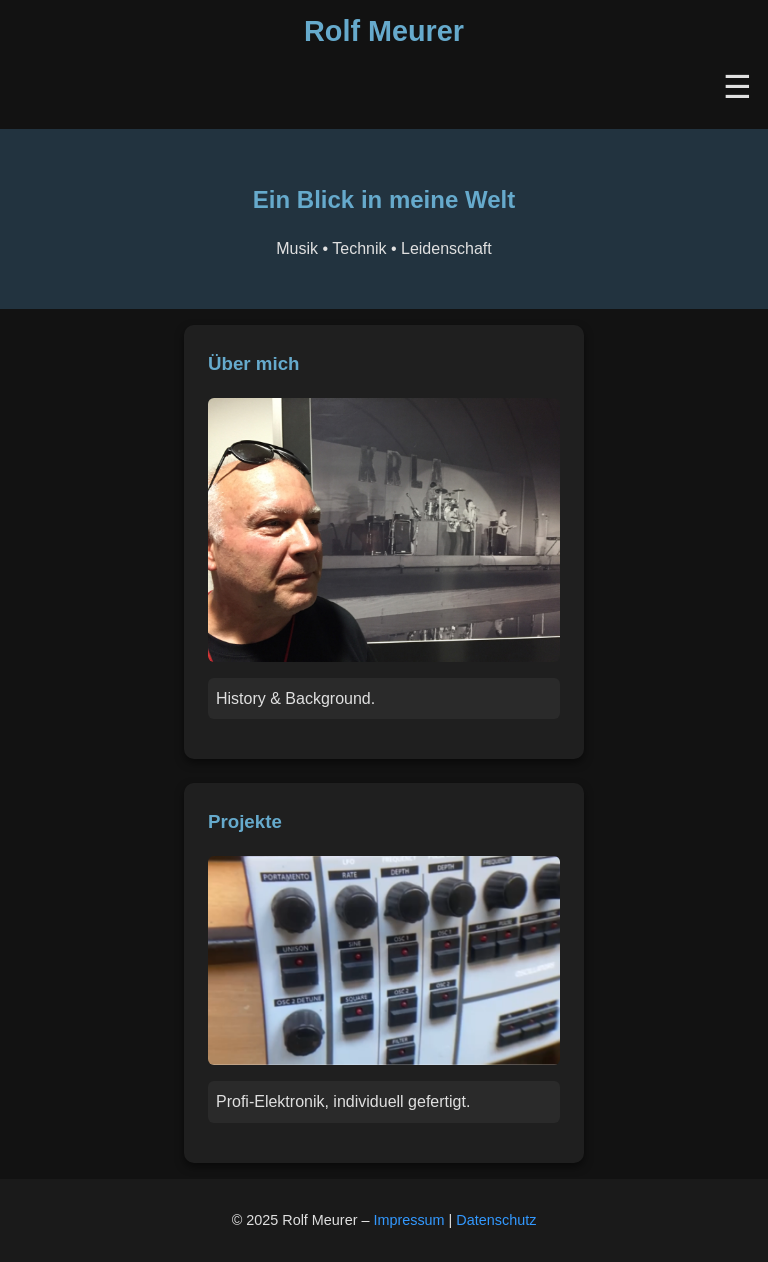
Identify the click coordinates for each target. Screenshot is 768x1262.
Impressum (408, 1220)
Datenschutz (496, 1220)
